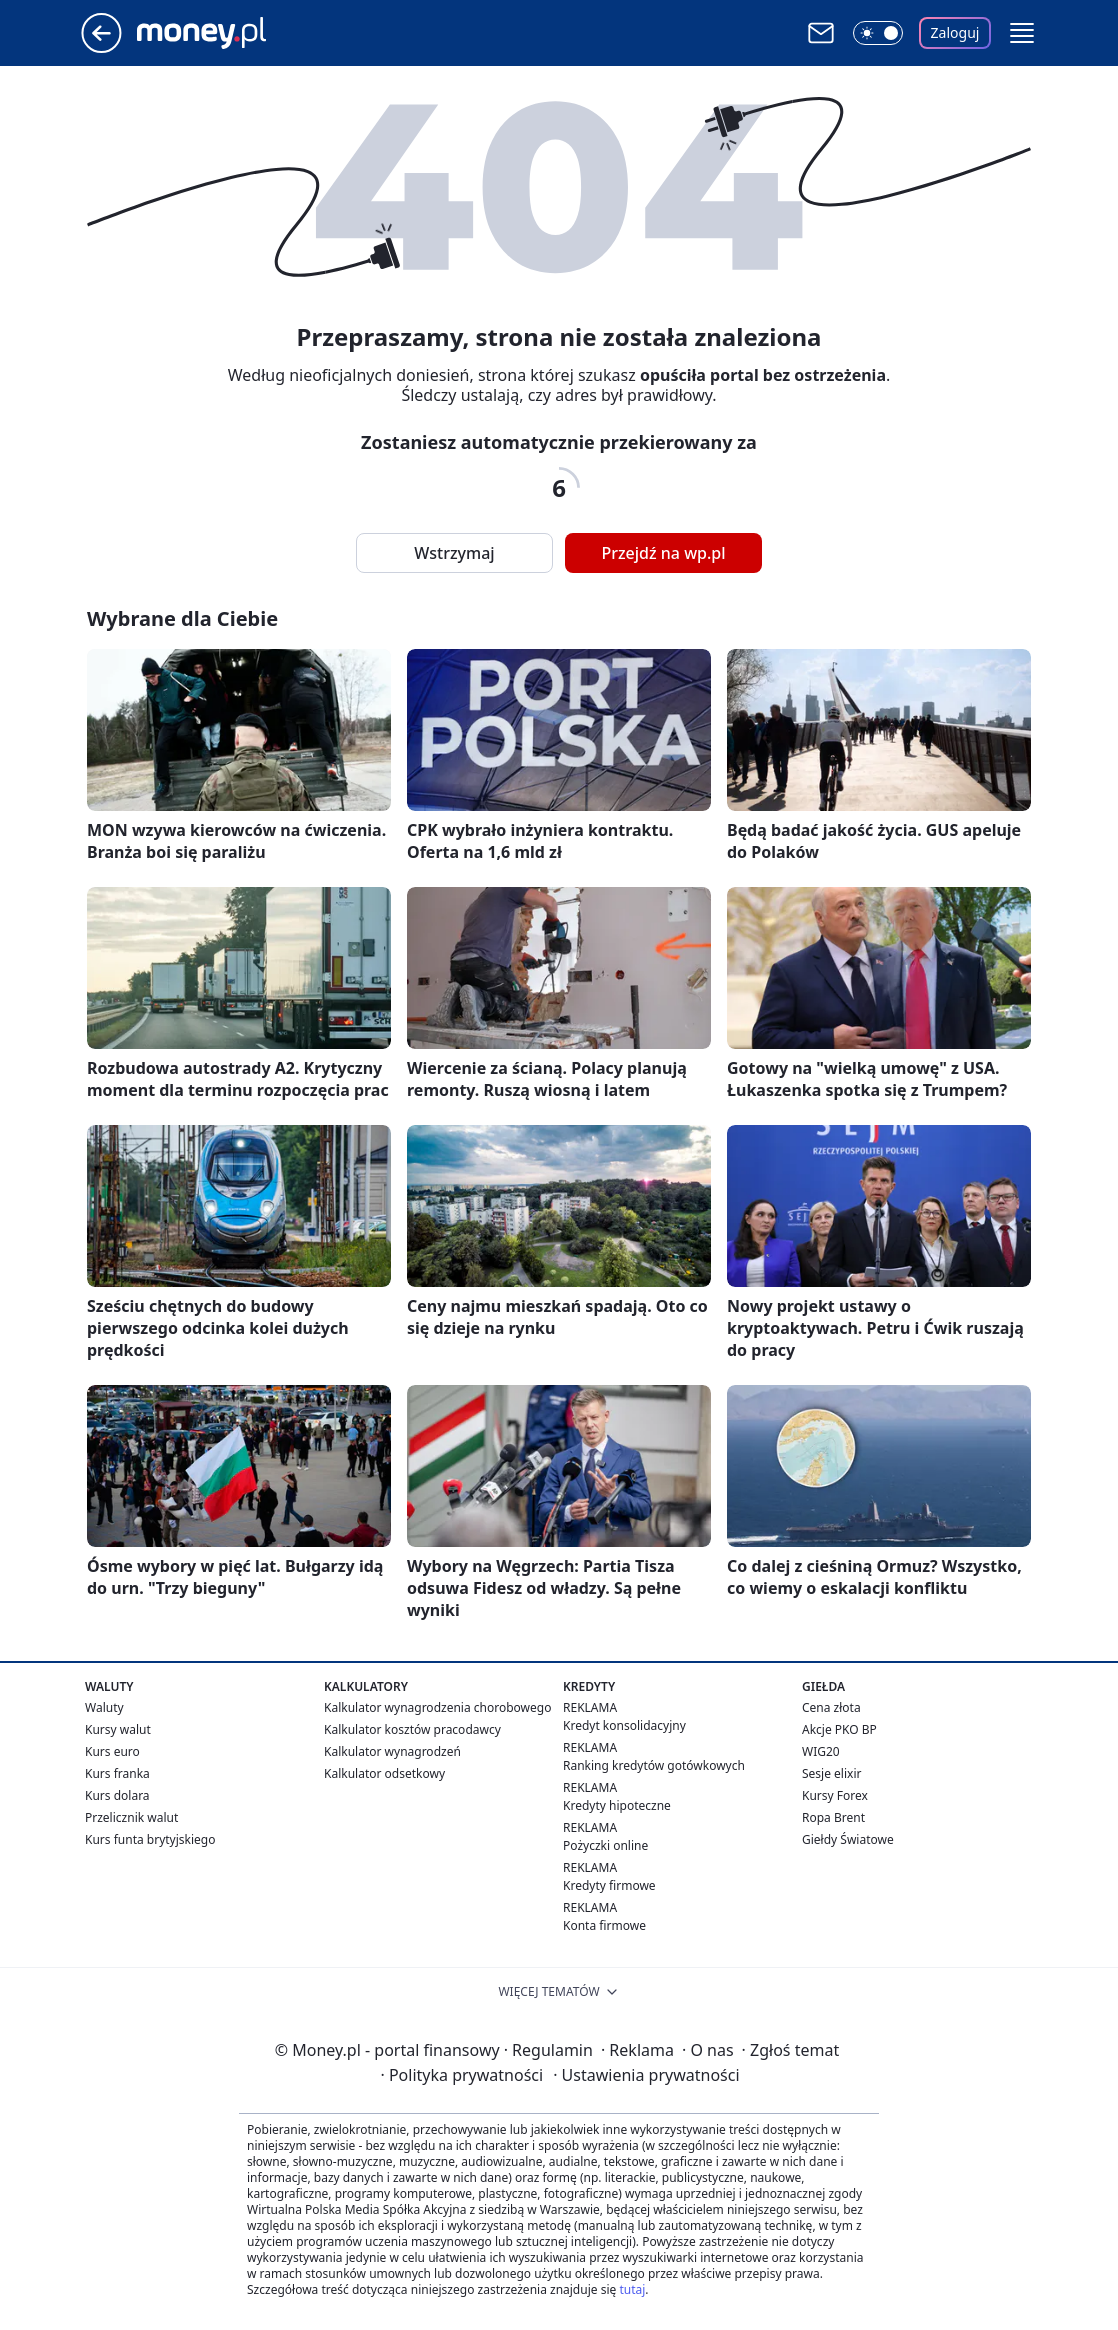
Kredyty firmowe (609, 1885)
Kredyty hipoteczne (617, 1805)
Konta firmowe (604, 1925)
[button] (1022, 33)
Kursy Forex (835, 1795)
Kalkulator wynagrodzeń (392, 1751)
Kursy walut (118, 1729)
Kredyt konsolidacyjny (624, 1725)
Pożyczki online (605, 1845)
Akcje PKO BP (839, 1729)
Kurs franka (117, 1773)
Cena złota (831, 1707)
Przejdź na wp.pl (663, 553)
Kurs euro (112, 1751)
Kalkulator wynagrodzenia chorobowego (437, 1707)
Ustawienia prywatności (646, 2075)
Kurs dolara (117, 1795)
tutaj (632, 2289)
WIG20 (821, 1751)
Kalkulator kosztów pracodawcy (412, 1729)
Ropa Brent (833, 1817)
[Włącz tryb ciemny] (878, 33)
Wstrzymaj (454, 553)
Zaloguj (955, 32)
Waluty (104, 1707)
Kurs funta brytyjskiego (150, 1839)
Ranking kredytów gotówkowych (654, 1765)
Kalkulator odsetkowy (384, 1773)
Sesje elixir (831, 1773)
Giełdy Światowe (848, 1839)
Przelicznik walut (131, 1817)
